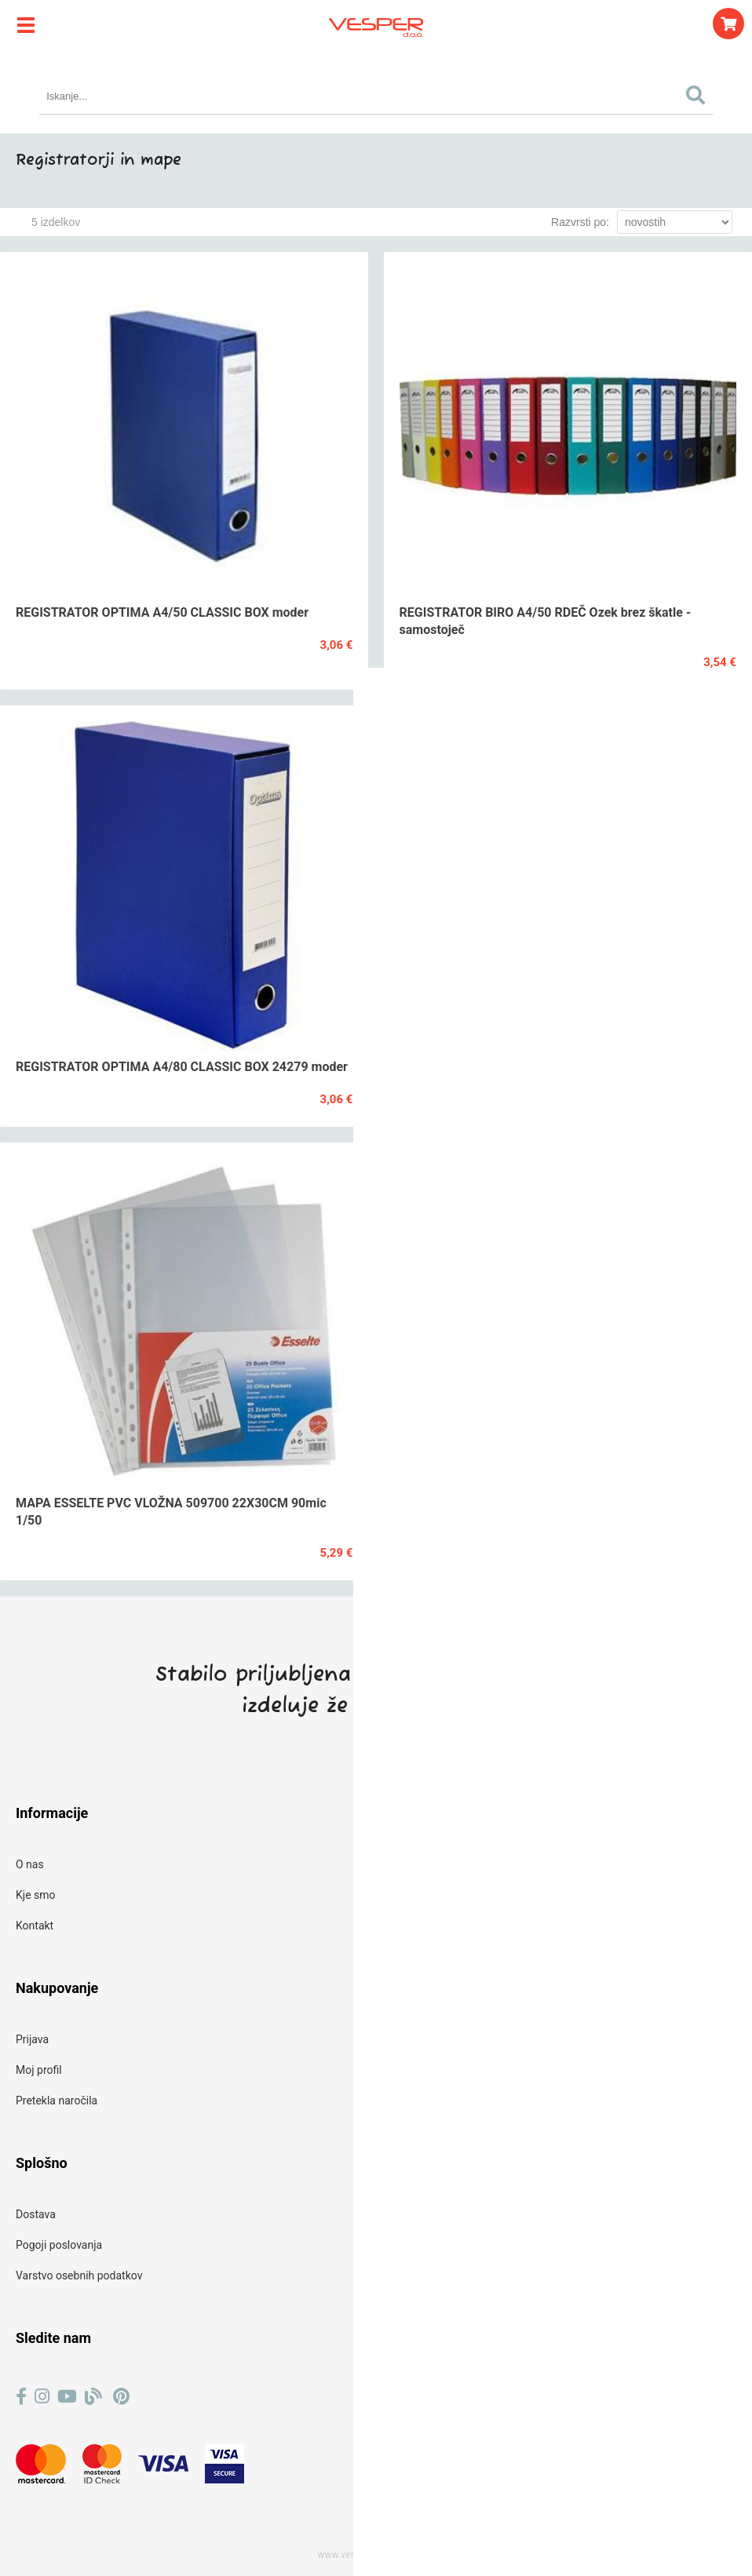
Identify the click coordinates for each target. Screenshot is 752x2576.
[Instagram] (42, 2397)
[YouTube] (67, 2397)
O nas (30, 1864)
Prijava (32, 2039)
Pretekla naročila (56, 2100)
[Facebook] (21, 2397)
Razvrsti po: (580, 222)
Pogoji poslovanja (59, 2245)
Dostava (36, 2214)
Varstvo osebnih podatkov (79, 2275)
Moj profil (39, 2070)
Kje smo (36, 1895)
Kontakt (34, 1925)
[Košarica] (728, 23)
